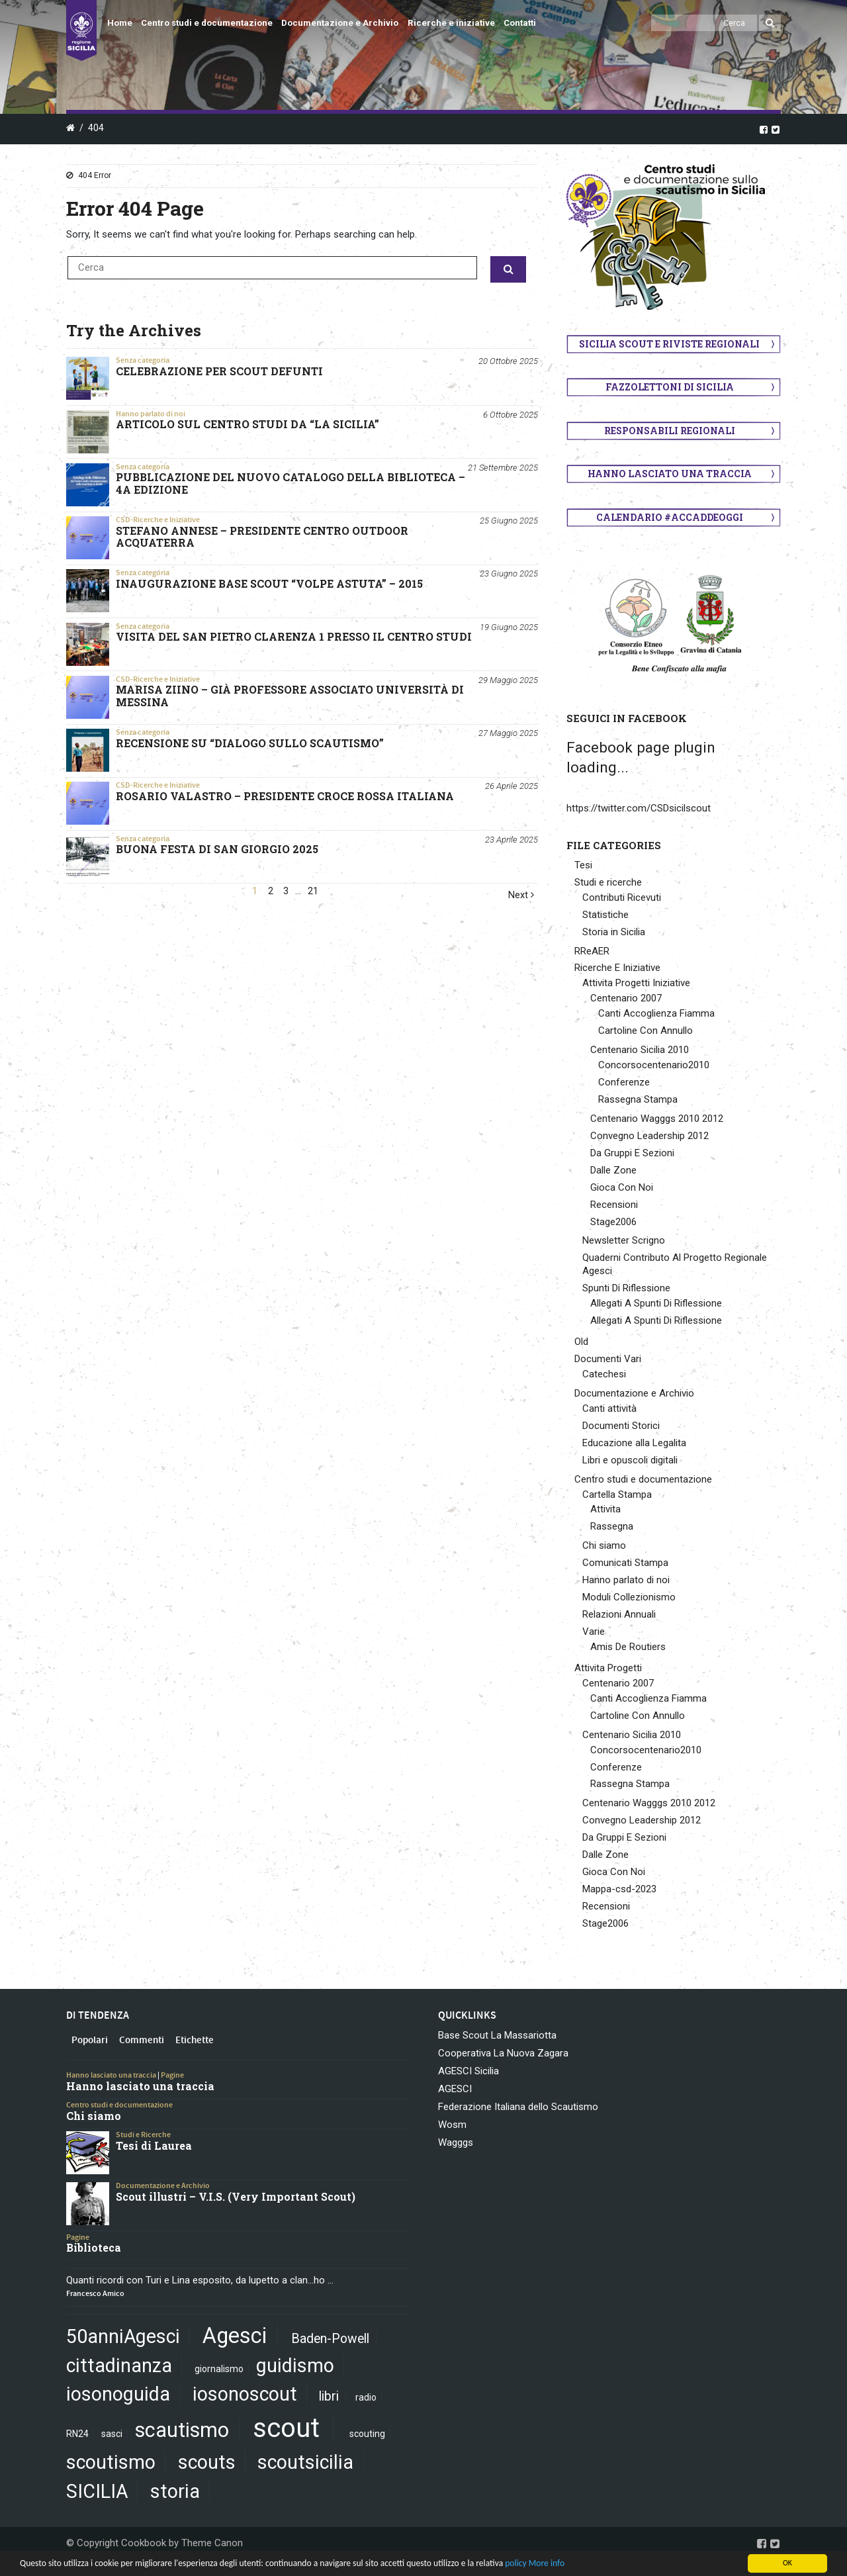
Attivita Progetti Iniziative (636, 983)
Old (581, 1342)
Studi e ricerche (608, 882)
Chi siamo (604, 1545)
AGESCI (455, 2089)
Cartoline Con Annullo (645, 1030)
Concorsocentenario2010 (653, 1065)
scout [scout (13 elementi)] (286, 2428)
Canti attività (609, 1408)
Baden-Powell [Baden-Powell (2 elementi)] (330, 2338)
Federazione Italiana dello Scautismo (518, 2107)
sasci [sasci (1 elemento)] (111, 2433)
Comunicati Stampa (625, 1563)
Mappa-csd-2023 (619, 1889)
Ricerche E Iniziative (617, 968)
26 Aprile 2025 (511, 786)
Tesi (583, 865)
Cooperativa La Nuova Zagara (503, 2053)
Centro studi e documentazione (207, 23)
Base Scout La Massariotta (497, 2035)
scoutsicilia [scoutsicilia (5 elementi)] (305, 2462)
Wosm (452, 2125)
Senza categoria (142, 360)
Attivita (605, 1509)
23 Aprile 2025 (511, 840)
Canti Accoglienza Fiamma (656, 1013)
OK (787, 2562)
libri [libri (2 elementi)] (329, 2396)
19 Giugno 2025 (509, 627)
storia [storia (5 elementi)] (175, 2491)
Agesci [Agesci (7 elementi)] (234, 2335)
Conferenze (624, 1082)
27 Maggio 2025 (508, 733)
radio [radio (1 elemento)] (366, 2397)
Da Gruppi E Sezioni (632, 1153)
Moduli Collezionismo (629, 1597)
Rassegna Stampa (638, 1099)
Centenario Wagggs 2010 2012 (656, 1119)
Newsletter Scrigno (623, 1240)
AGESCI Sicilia (468, 2071)
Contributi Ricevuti (621, 897)
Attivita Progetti (608, 1668)
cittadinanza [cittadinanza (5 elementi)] (119, 2365)
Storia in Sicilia (613, 932)
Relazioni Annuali (619, 1614)
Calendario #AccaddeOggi (669, 517)
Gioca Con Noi (621, 1187)
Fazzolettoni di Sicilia (669, 387)
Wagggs (455, 2142)
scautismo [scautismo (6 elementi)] (182, 2430)
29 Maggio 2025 (508, 680)
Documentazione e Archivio (339, 23)
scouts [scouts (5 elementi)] (207, 2462)
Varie (593, 1631)
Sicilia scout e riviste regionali (669, 344)
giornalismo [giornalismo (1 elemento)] (219, 2369)
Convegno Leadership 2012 (649, 1136)
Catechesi (604, 1374)
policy (515, 2563)
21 (313, 891)
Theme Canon (212, 2543)
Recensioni (614, 1205)
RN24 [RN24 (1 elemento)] (77, 2433)
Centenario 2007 (626, 998)
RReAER (591, 951)
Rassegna (611, 1526)
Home (119, 23)
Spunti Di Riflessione (626, 1288)
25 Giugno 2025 (509, 521)
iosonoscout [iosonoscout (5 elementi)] (245, 2394)
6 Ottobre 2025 (510, 415)
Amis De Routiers (628, 1647)
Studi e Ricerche (143, 2134)
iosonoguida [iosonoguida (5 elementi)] (118, 2394)
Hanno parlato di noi (150, 413)
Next (521, 895)
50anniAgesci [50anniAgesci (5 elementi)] (123, 2336)
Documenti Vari (607, 1359)
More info (546, 2563)
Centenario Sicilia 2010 (639, 1050)
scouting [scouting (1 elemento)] (367, 2433)
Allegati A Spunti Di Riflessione (656, 1303)
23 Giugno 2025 (509, 573)
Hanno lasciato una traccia (670, 473)
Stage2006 (613, 1222)
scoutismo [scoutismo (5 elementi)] (111, 2462)
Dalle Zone (613, 1170)
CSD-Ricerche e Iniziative (158, 519)
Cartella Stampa (617, 1494)
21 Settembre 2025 (503, 468)
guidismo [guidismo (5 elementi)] (295, 2365)
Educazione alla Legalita (634, 1443)
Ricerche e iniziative (451, 23)
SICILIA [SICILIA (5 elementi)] (97, 2491)
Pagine (172, 2075)
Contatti (520, 23)
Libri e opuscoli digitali (630, 1460)
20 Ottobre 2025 (508, 361)
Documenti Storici (621, 1426)
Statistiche (605, 915)
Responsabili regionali (669, 430)
